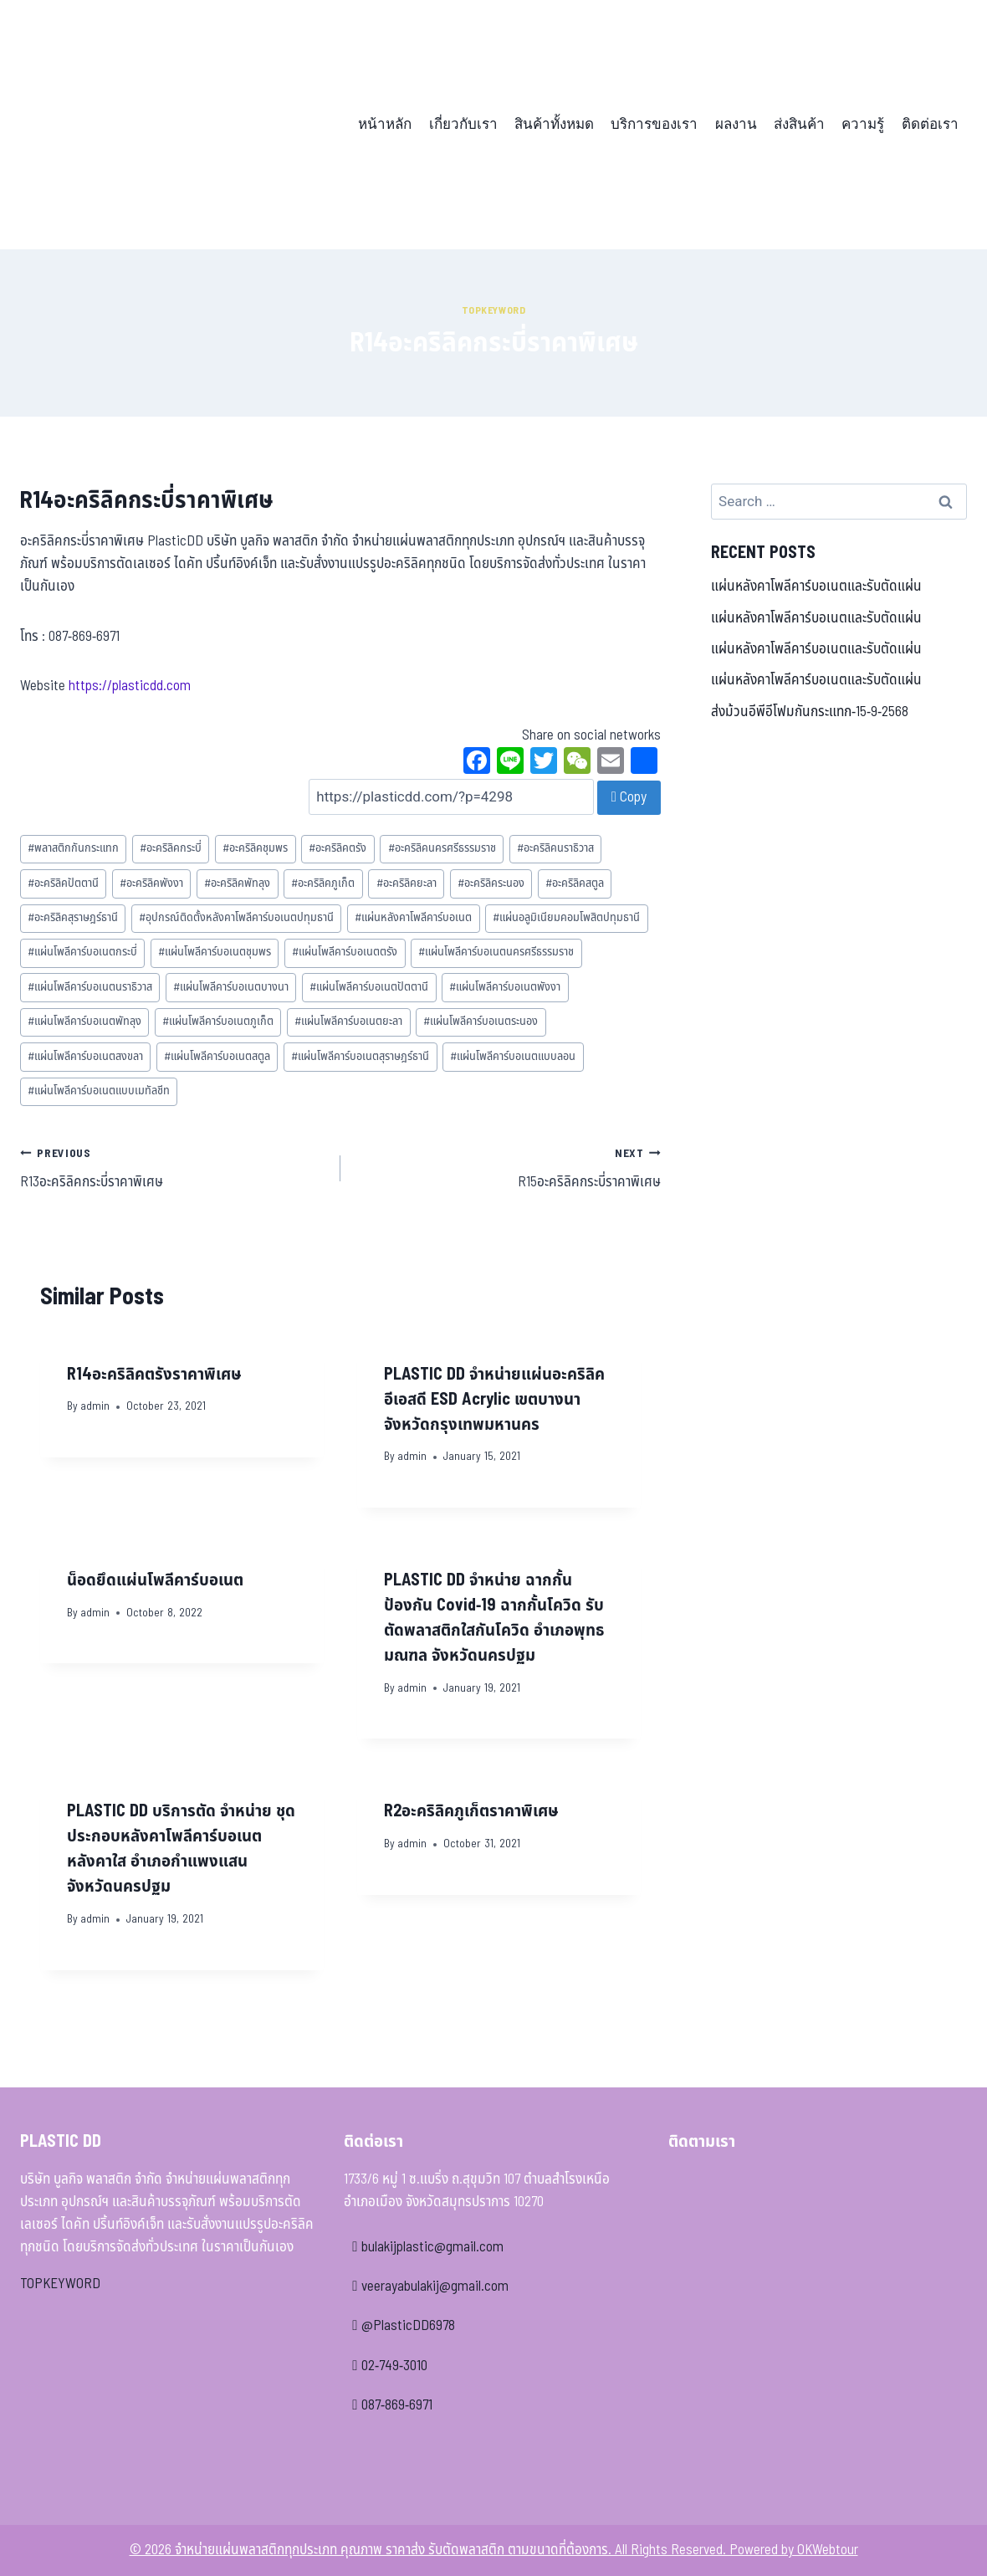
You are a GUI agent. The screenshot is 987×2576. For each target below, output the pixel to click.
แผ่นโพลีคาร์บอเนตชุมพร (214, 952)
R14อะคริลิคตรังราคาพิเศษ (154, 1374)
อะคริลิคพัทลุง (237, 883)
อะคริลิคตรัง (337, 848)
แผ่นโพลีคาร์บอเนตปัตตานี (368, 987)
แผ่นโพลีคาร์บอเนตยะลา (348, 1021)
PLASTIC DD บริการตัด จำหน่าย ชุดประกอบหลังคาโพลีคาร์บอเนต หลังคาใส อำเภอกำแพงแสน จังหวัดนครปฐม (181, 1849)
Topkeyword (494, 310)
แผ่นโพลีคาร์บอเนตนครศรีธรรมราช (496, 952)
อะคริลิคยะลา (406, 883)
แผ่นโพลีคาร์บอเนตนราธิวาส (90, 987)
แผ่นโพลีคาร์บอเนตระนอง (480, 1021)
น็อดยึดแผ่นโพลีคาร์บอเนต (155, 1580)
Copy (629, 797)
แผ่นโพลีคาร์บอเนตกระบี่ (82, 952)
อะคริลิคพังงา (151, 883)
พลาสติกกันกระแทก (73, 848)
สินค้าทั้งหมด (554, 124)
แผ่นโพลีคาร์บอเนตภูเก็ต (218, 1021)
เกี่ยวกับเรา (463, 124)
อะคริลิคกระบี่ (171, 848)
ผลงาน (736, 124)
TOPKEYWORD (60, 2284)
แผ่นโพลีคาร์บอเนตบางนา (231, 987)
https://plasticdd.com (130, 686)
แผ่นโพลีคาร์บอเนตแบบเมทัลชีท (99, 1091)
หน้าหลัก (385, 124)
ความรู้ (862, 124)
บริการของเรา (654, 124)
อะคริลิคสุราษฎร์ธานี (73, 917)
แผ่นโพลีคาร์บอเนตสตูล (217, 1056)
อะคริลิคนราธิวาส (555, 848)
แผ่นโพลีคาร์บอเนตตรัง (344, 952)
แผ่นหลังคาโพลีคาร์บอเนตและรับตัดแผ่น (816, 586)
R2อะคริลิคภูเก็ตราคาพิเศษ (471, 1811)
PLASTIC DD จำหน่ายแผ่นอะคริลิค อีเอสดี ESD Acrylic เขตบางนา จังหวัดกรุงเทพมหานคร (494, 1399)
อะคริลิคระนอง (491, 883)
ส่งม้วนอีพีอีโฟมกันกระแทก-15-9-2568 (809, 712)
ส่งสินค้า (799, 124)
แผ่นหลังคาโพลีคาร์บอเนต (413, 917)
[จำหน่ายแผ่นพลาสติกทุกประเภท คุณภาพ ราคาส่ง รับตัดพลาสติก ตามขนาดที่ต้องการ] (136, 124)
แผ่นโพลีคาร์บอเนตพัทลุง (84, 1021)
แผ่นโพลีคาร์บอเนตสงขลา (85, 1056)
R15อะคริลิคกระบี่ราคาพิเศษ (508, 1168)
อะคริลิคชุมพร (255, 848)
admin (95, 1406)
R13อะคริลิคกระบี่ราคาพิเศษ (173, 1168)
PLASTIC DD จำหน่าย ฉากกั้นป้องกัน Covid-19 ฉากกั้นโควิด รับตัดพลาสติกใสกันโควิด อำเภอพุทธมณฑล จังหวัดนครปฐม (494, 1618)
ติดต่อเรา (930, 124)
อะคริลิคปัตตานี (63, 883)
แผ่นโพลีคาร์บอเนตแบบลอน (512, 1056)
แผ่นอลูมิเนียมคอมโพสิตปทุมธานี (566, 917)
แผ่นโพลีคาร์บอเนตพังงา (504, 987)
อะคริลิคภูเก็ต (323, 883)
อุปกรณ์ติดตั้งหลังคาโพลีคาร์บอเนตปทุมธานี (236, 917)
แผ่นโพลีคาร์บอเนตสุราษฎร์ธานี (360, 1056)
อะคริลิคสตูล (574, 883)
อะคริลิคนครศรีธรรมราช (442, 848)
